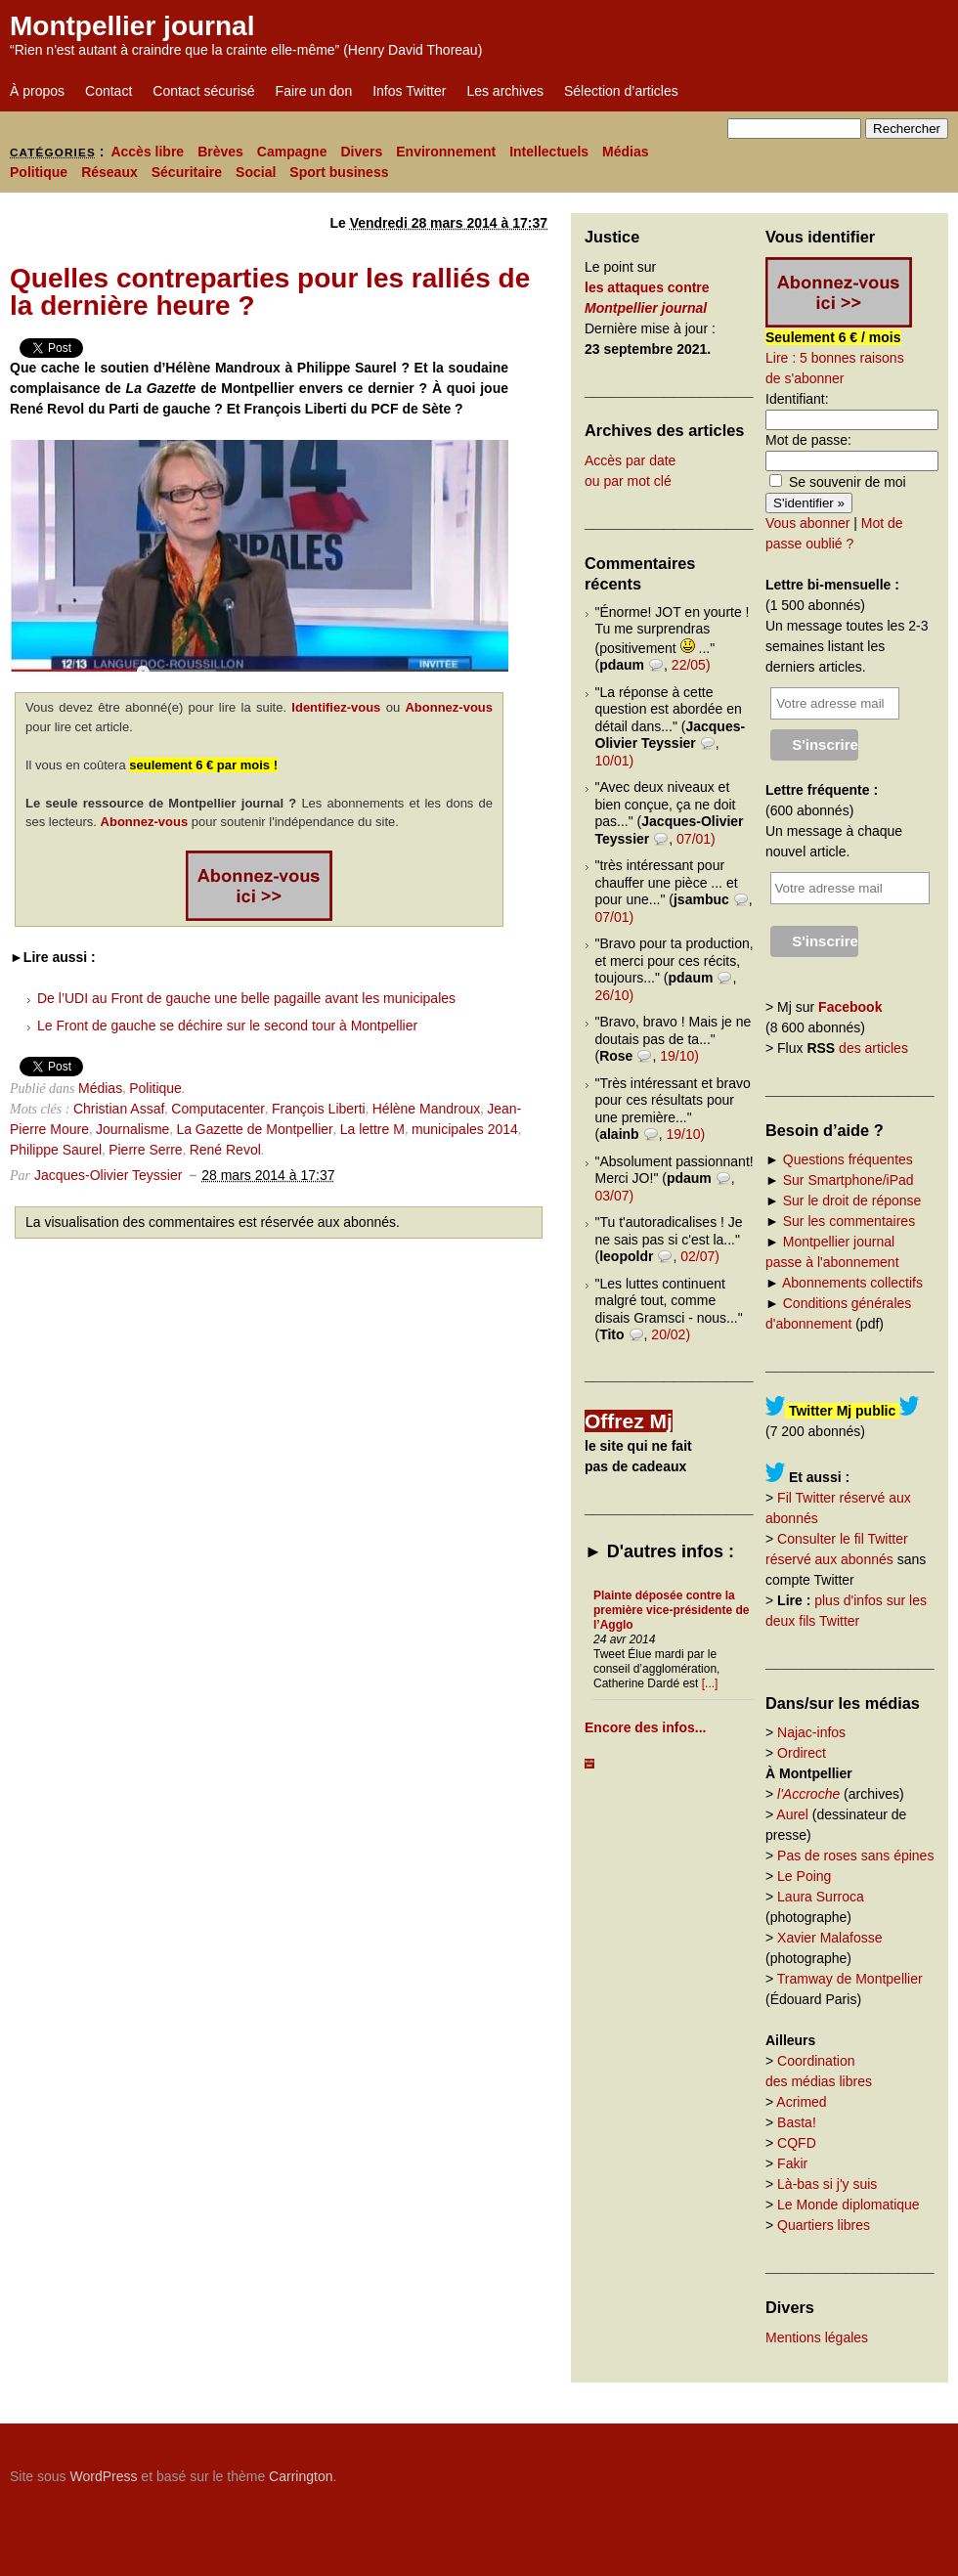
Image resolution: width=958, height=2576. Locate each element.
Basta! (796, 2122)
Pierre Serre (145, 1149)
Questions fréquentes (848, 1159)
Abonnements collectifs (852, 1282)
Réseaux (109, 172)
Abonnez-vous (449, 707)
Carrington (300, 2476)
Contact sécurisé (203, 91)
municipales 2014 (465, 1129)
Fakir (792, 2163)
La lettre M (372, 1129)
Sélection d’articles (621, 91)
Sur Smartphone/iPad (848, 1180)
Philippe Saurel (56, 1149)
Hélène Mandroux (426, 1108)
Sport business (338, 172)
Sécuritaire (187, 172)
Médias (625, 151)
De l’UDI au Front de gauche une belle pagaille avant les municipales (246, 998)
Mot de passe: (808, 440)
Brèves (220, 151)
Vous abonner (807, 523)
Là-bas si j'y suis (827, 2184)
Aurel (792, 1814)
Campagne (292, 151)
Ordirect (801, 1753)
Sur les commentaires (849, 1221)
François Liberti (319, 1108)
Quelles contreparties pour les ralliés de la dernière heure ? (270, 292)
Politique (38, 172)
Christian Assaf (118, 1108)
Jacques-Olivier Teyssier (108, 1175)
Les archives (505, 91)
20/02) (670, 1334)
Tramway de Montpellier (850, 1979)
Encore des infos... (645, 1727)
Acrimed (801, 2102)
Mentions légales (816, 2337)
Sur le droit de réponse (852, 1200)
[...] (710, 1683)
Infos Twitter (409, 91)
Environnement (446, 151)
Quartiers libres (823, 2225)
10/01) (614, 760)
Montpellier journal (132, 26)
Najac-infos (811, 1732)
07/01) (696, 839)
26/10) (614, 995)
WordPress (103, 2476)
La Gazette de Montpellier (254, 1129)
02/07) (699, 1256)
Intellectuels (548, 151)
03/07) (614, 1195)
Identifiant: (797, 399)
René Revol (225, 1149)
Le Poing (804, 1876)
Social (256, 172)
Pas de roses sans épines (855, 1855)
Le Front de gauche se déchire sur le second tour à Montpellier (227, 1025)
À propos (37, 91)
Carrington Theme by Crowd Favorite (826, 2469)
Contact (108, 91)
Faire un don (314, 91)
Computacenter (218, 1108)
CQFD (796, 2143)
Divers (361, 151)
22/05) (691, 665)
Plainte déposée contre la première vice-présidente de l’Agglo (671, 1610)
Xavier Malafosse (829, 1937)
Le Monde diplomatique (848, 2204)
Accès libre (147, 151)
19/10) (679, 1056)
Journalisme (132, 1129)
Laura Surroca (820, 1896)
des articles (873, 1048)
